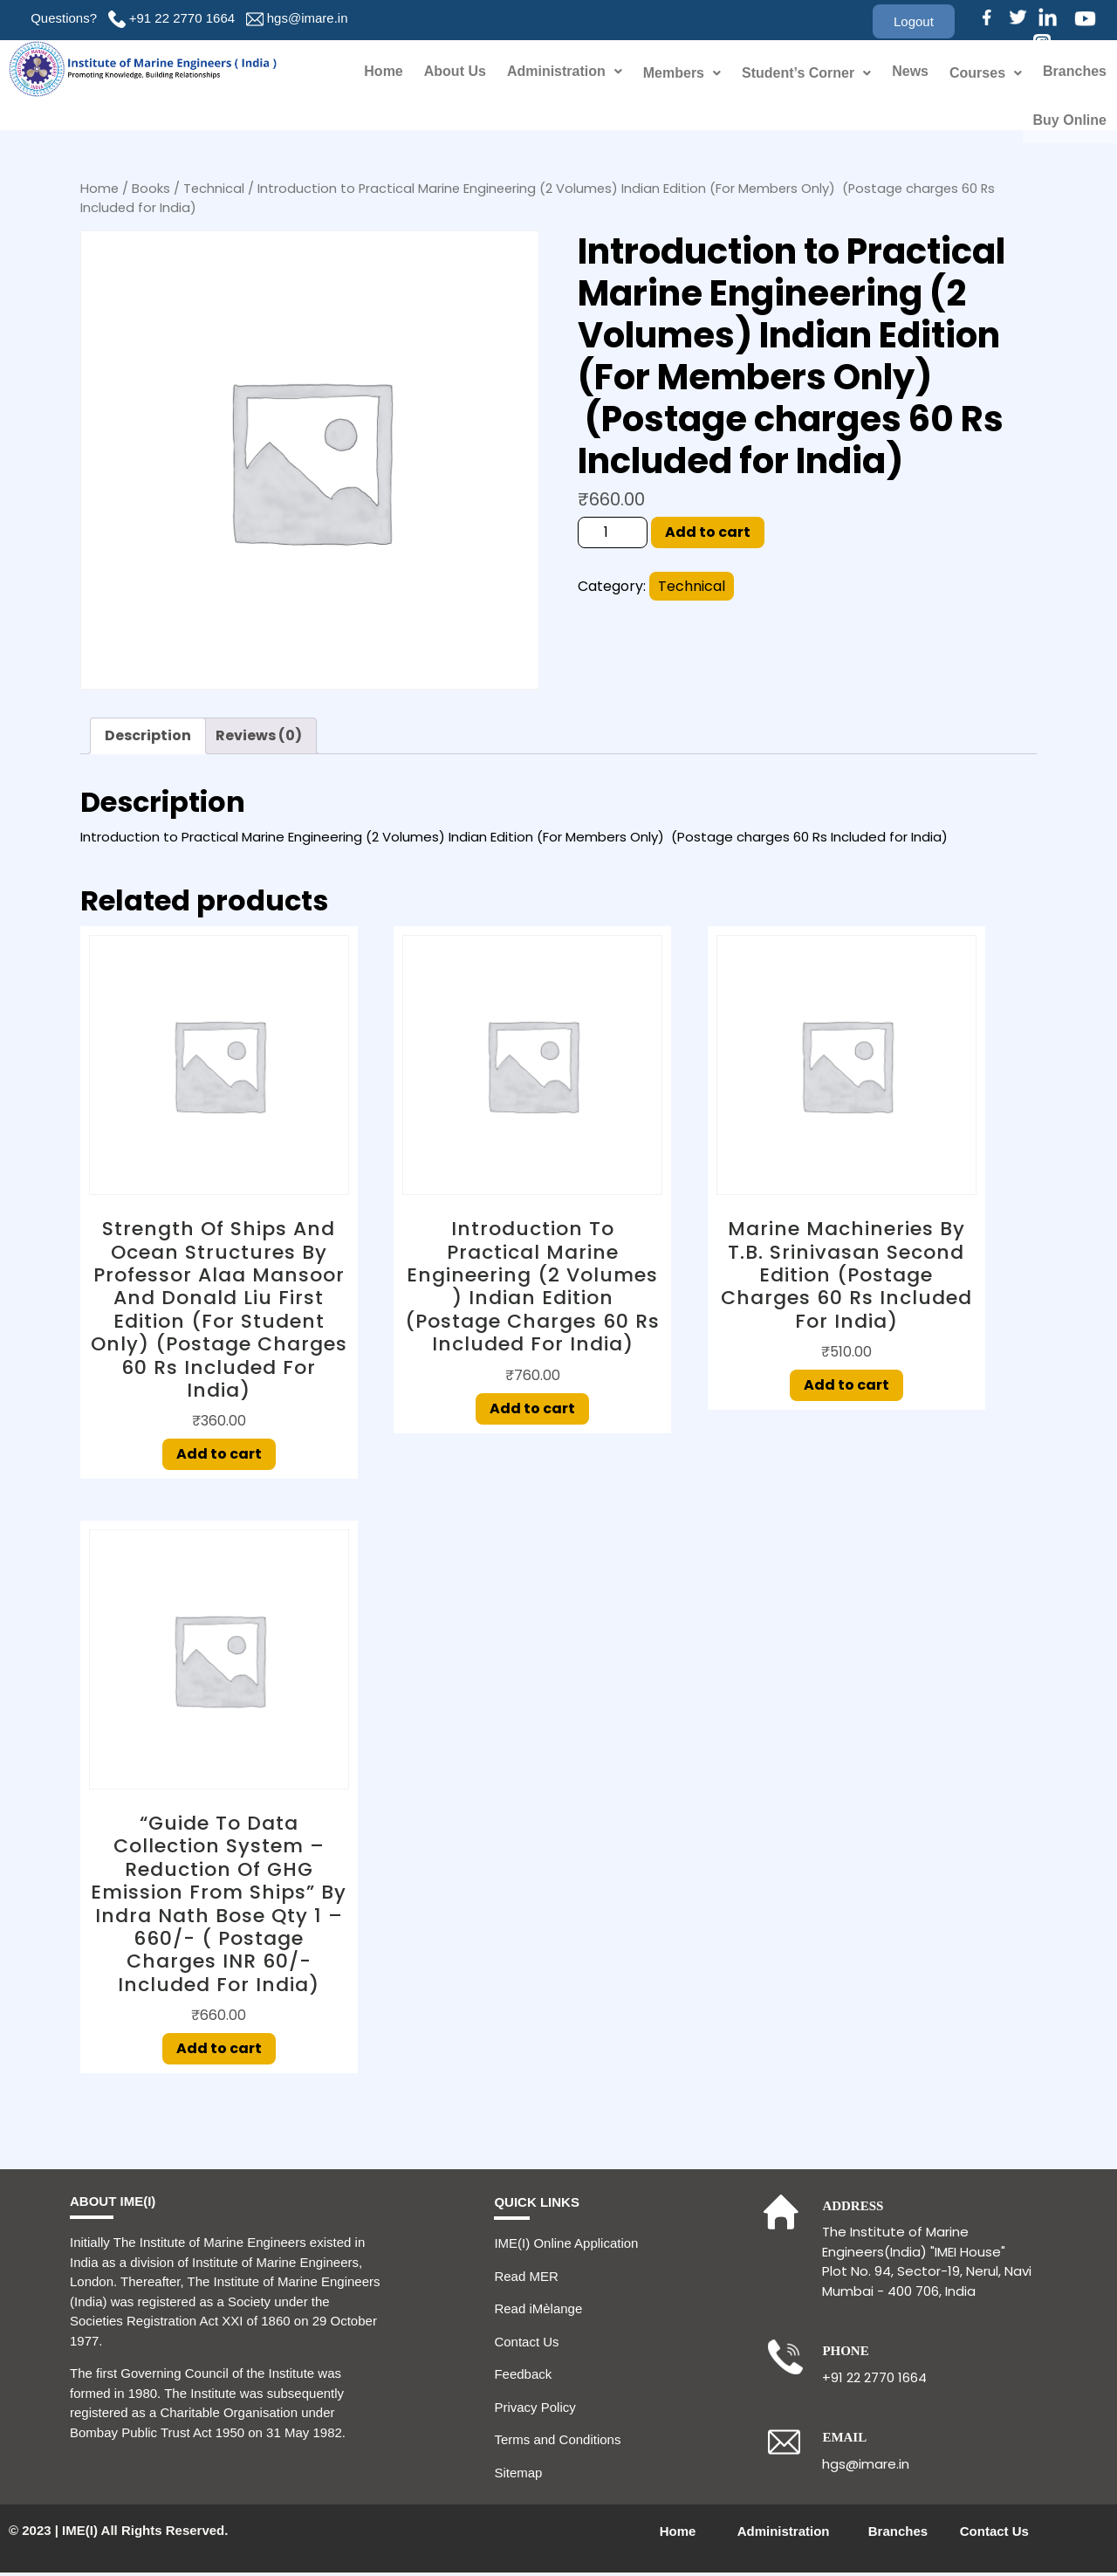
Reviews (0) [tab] (259, 739)
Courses (985, 72)
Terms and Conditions (557, 2442)
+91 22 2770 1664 (182, 17)
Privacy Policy (534, 2410)
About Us (455, 72)
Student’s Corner (806, 72)
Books (151, 192)
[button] (914, 21)
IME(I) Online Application (566, 2246)
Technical (213, 192)
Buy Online (1070, 121)
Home (383, 72)
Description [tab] (148, 739)
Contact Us (526, 2345)
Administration (564, 72)
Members (682, 72)
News (910, 72)
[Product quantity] (613, 536)
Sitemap (518, 2476)
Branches (1075, 72)
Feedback (523, 2377)
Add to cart (707, 536)
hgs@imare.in (307, 17)
